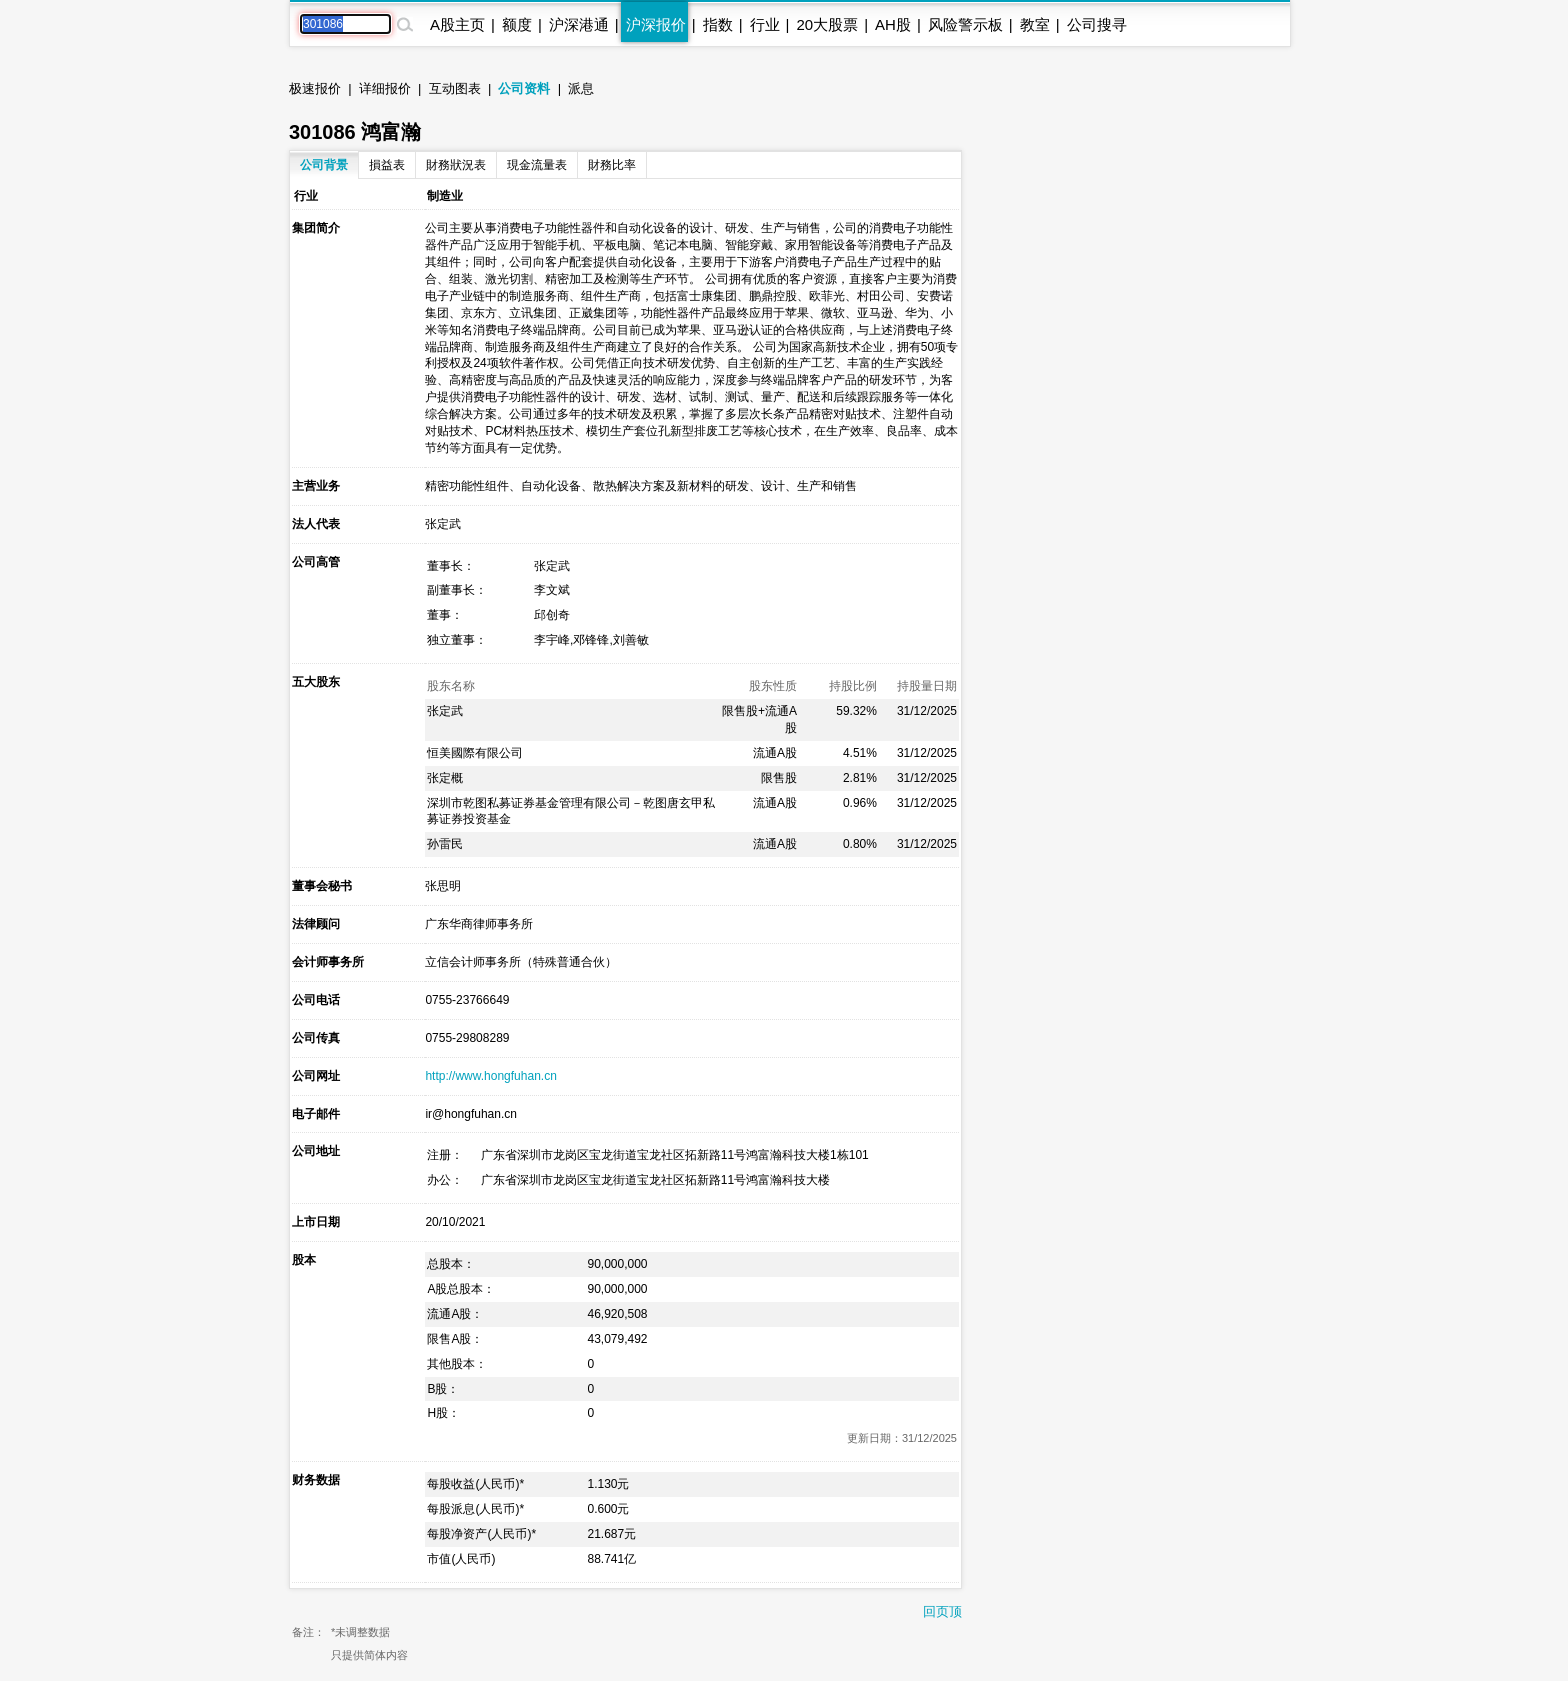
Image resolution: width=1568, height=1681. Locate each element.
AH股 (893, 24)
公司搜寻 (1097, 24)
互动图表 (455, 88)
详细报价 (385, 88)
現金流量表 (537, 165)
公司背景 (324, 165)
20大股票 (827, 24)
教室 (1035, 24)
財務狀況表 (456, 165)
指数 (718, 24)
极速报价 (315, 88)
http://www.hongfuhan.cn (490, 1076)
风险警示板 (965, 24)
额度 (517, 24)
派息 (581, 88)
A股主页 (457, 24)
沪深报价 (656, 24)
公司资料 (524, 88)
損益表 (387, 165)
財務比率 (612, 165)
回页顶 (942, 1611)
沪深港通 (579, 24)
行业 (765, 24)
